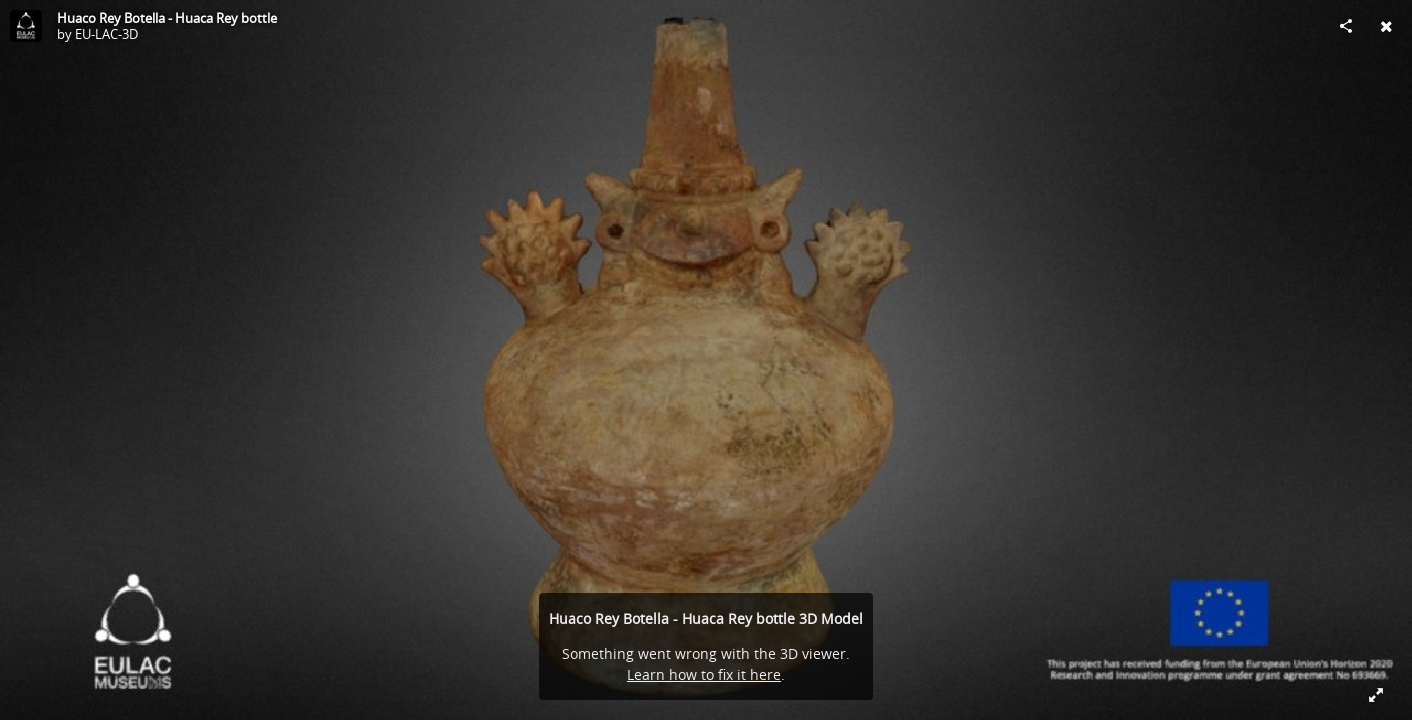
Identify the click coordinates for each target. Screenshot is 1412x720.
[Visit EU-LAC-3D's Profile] (26, 26)
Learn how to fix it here (704, 674)
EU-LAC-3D (106, 34)
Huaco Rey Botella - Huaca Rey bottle (167, 18)
